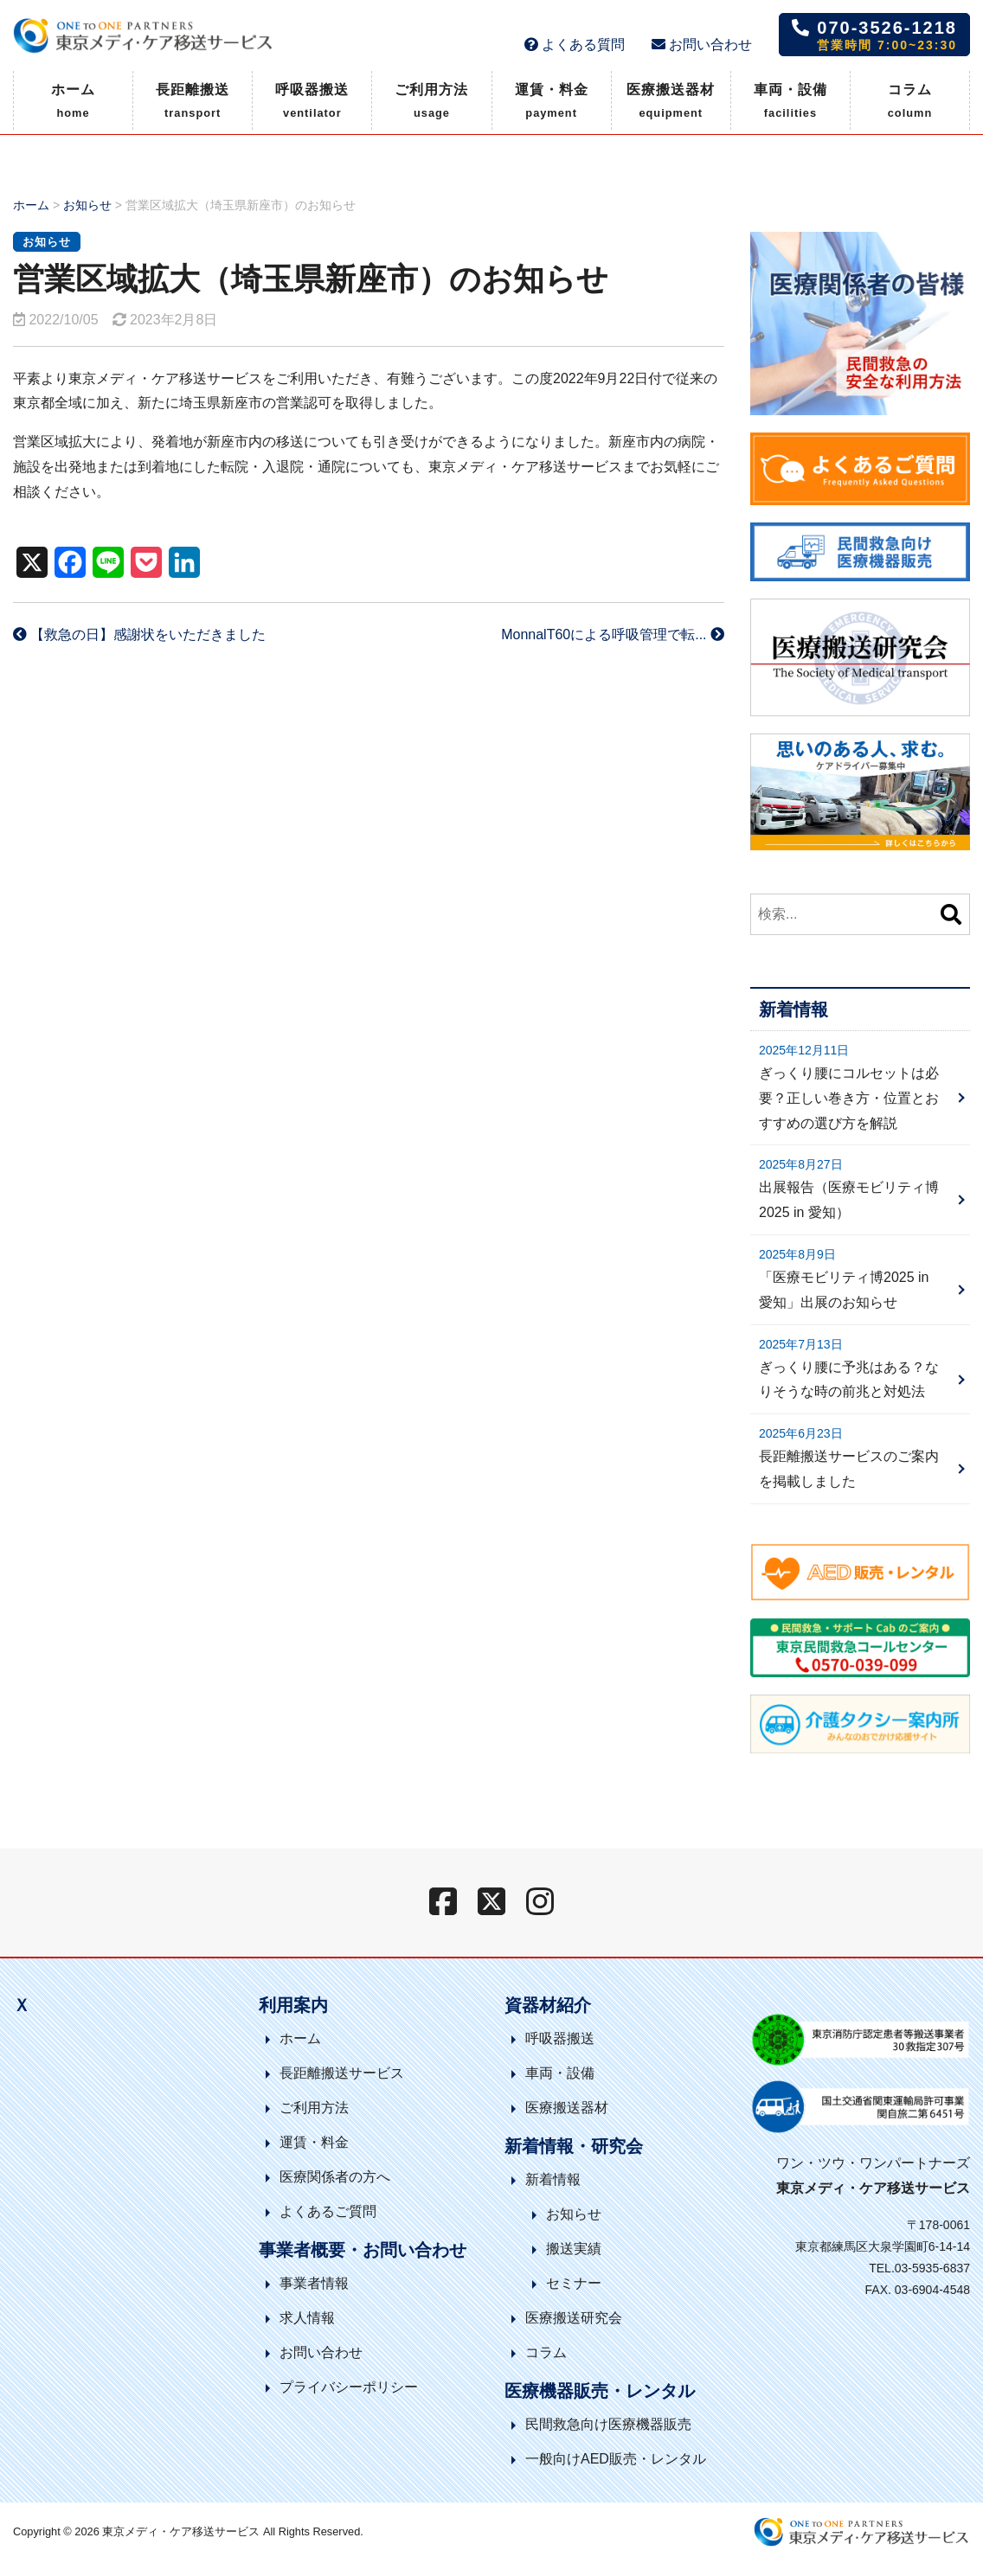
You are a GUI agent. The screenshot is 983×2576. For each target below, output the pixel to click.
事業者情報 (314, 2283)
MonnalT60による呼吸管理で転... (612, 634)
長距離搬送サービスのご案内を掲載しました (849, 1469)
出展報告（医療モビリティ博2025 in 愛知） (849, 1200)
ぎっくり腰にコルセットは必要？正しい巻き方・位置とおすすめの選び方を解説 (849, 1098)
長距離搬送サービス (341, 2073)
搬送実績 (573, 2248)
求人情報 (307, 2317)
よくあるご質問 (327, 2211)
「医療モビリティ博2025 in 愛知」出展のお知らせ (844, 1290)
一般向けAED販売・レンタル (615, 2458)
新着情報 (553, 2179)
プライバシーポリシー (348, 2387)
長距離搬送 (192, 102)
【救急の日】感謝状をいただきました (139, 634)
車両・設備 (790, 102)
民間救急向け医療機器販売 (608, 2424)
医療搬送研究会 (573, 2317)
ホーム (73, 102)
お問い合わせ (702, 44)
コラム (910, 102)
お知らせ (87, 205)
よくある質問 (574, 44)
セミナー (573, 2283)
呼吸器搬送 (312, 102)
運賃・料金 (551, 102)
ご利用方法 (431, 102)
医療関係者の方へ (334, 2176)
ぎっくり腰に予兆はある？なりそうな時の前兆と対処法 (849, 1380)
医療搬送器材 (670, 102)
